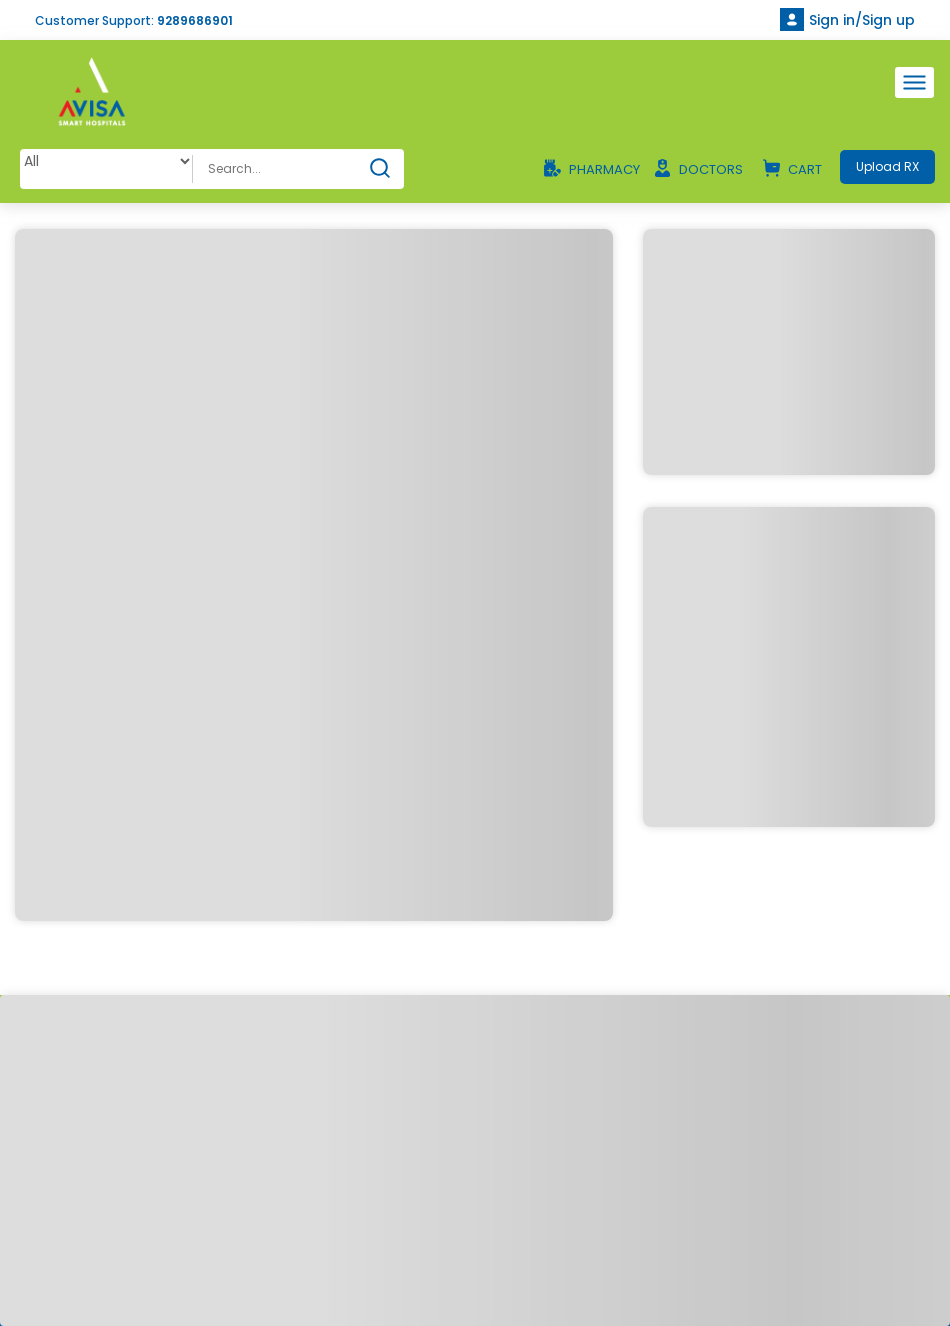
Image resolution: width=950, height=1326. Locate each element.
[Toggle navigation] (914, 82)
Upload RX (887, 166)
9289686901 (195, 20)
